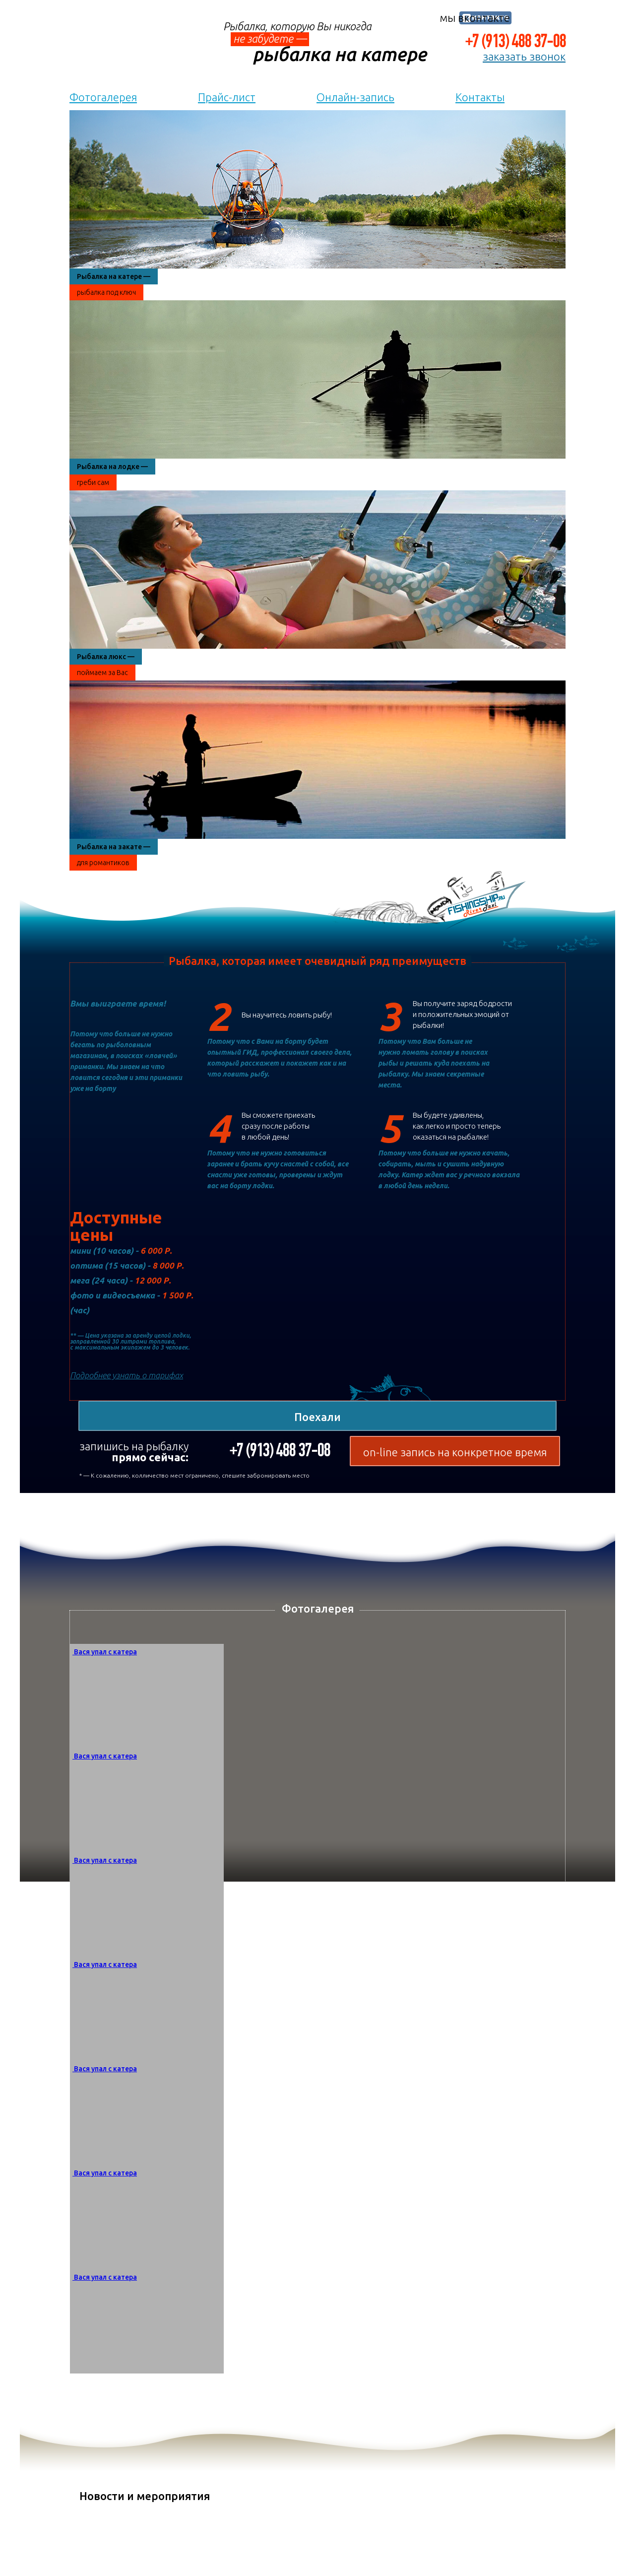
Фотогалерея (103, 97)
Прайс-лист (226, 97)
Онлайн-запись (355, 97)
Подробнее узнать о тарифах (126, 1375)
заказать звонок (524, 56)
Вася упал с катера (105, 1652)
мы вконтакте (475, 17)
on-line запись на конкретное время (455, 1452)
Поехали (317, 1417)
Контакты (480, 97)
